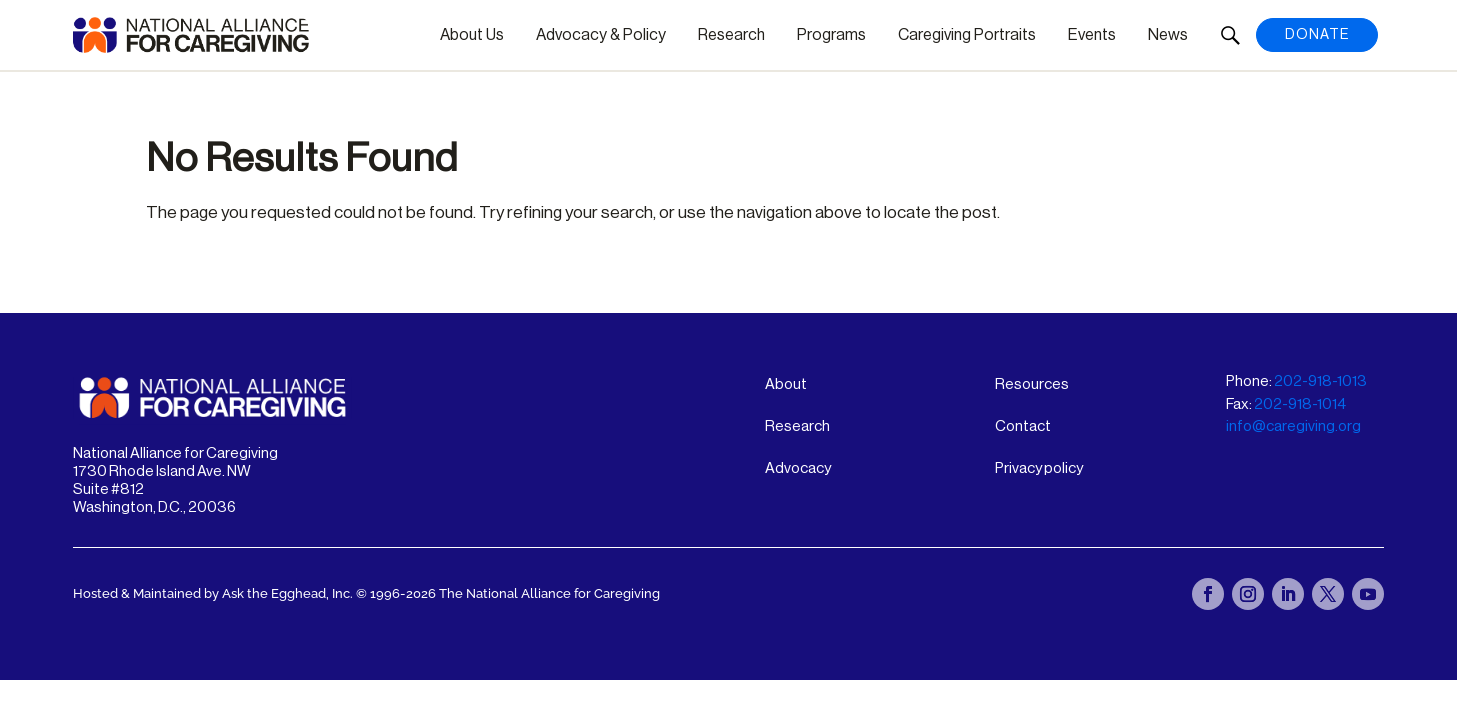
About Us (472, 35)
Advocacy (798, 468)
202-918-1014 (1300, 404)
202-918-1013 (1320, 381)
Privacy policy (1039, 468)
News (1168, 35)
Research (731, 35)
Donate (1317, 35)
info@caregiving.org (1293, 426)
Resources (1032, 384)
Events (1092, 35)
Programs (831, 35)
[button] (1230, 35)
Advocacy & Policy (601, 35)
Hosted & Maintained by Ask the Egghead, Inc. (214, 593)
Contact (1023, 426)
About (786, 384)
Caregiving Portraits (967, 35)
